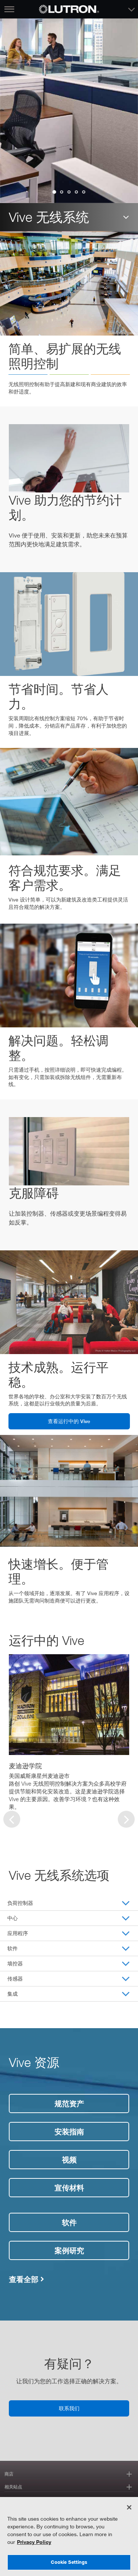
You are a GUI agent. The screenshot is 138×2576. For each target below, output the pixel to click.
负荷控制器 (20, 1903)
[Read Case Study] (69, 1705)
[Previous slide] (12, 1819)
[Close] (129, 2507)
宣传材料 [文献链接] (69, 2187)
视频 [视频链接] (69, 2159)
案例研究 (69, 2250)
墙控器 (15, 1963)
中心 (12, 1918)
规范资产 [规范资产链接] (69, 2103)
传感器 (15, 1978)
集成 (12, 1994)
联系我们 (69, 2408)
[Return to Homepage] (69, 9)
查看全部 (23, 2279)
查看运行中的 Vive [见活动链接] (69, 1421)
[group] (84, 192)
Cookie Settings (69, 2562)
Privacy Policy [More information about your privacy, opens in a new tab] (34, 2542)
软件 (12, 1948)
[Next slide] (126, 1819)
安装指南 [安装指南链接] (69, 2131)
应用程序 (17, 1933)
